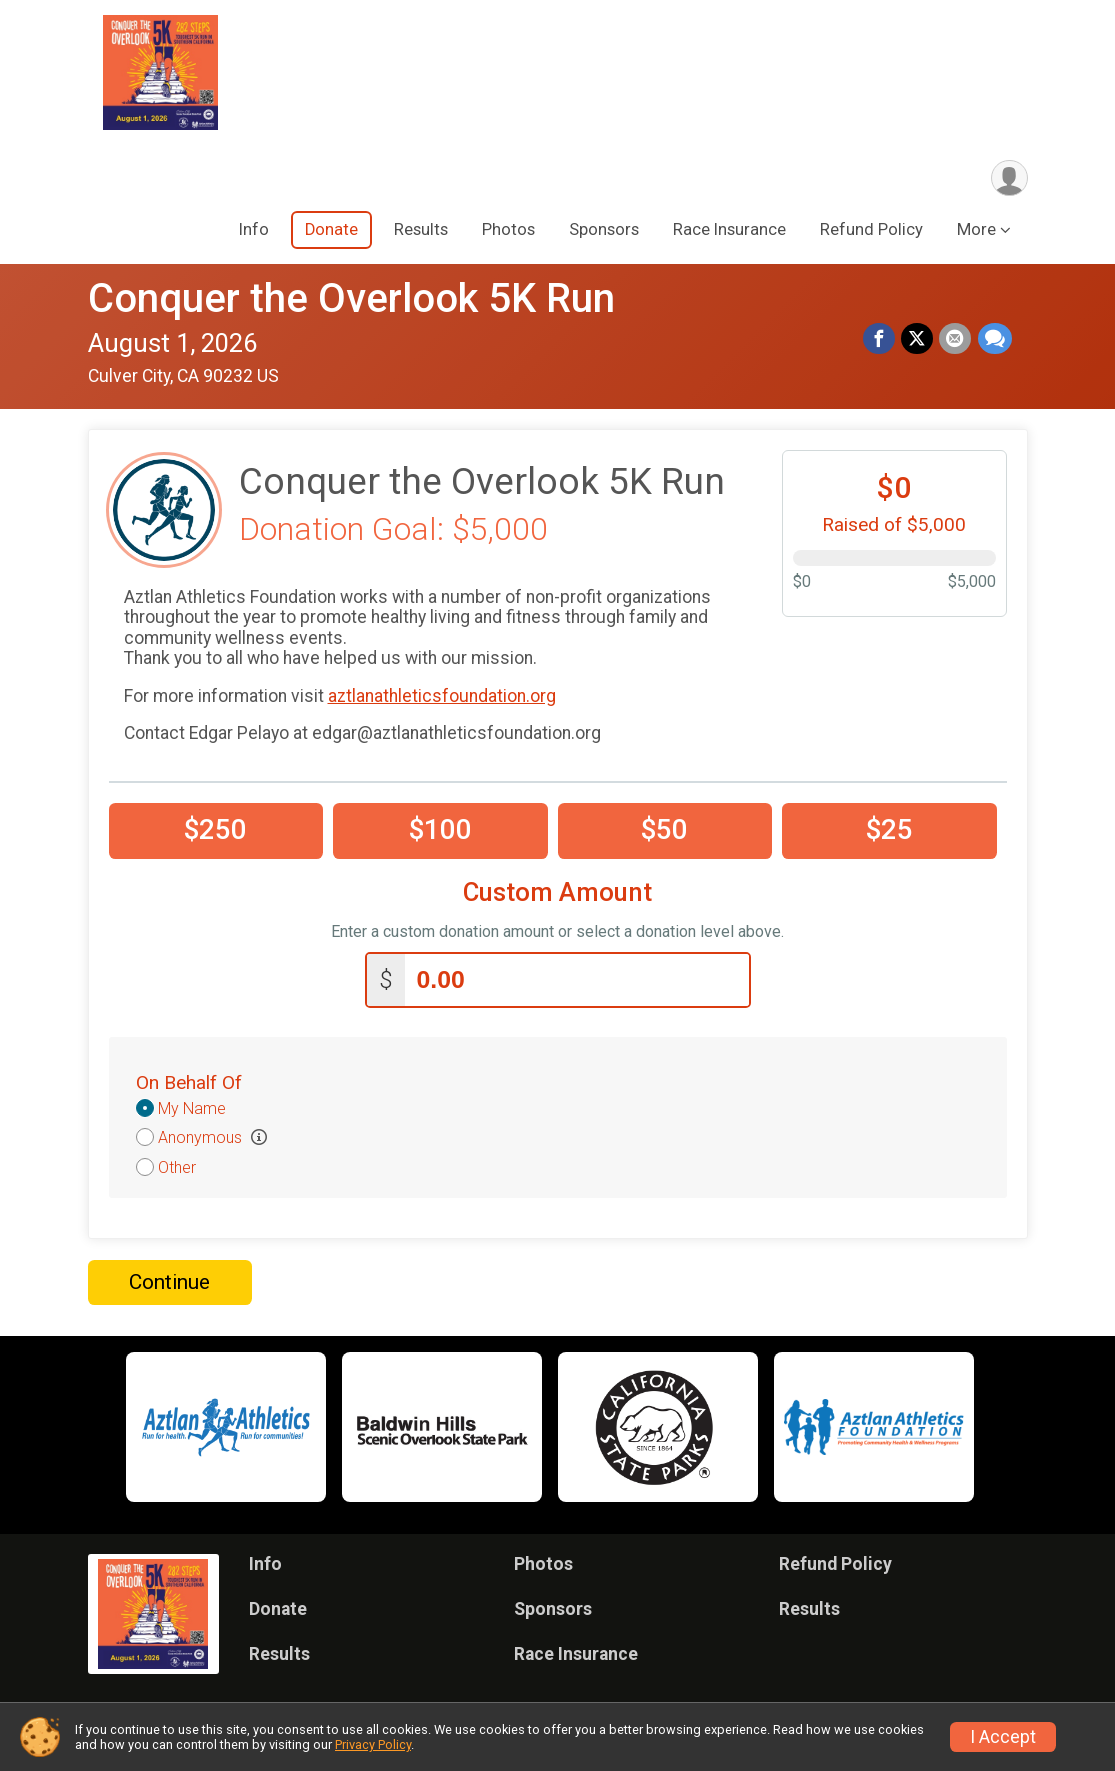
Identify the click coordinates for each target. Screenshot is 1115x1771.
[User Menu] (1009, 178)
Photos (508, 230)
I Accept (1003, 1737)
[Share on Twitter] (918, 340)
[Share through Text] (995, 340)
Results (421, 230)
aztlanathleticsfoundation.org (442, 696)
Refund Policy (871, 230)
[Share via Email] (956, 340)
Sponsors (604, 230)
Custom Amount (557, 893)
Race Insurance (729, 230)
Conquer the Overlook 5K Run (351, 299)
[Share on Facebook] (880, 340)
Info (254, 230)
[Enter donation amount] (577, 980)
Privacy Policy (373, 1744)
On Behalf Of (189, 1083)
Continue (169, 1283)
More (976, 230)
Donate (331, 230)
